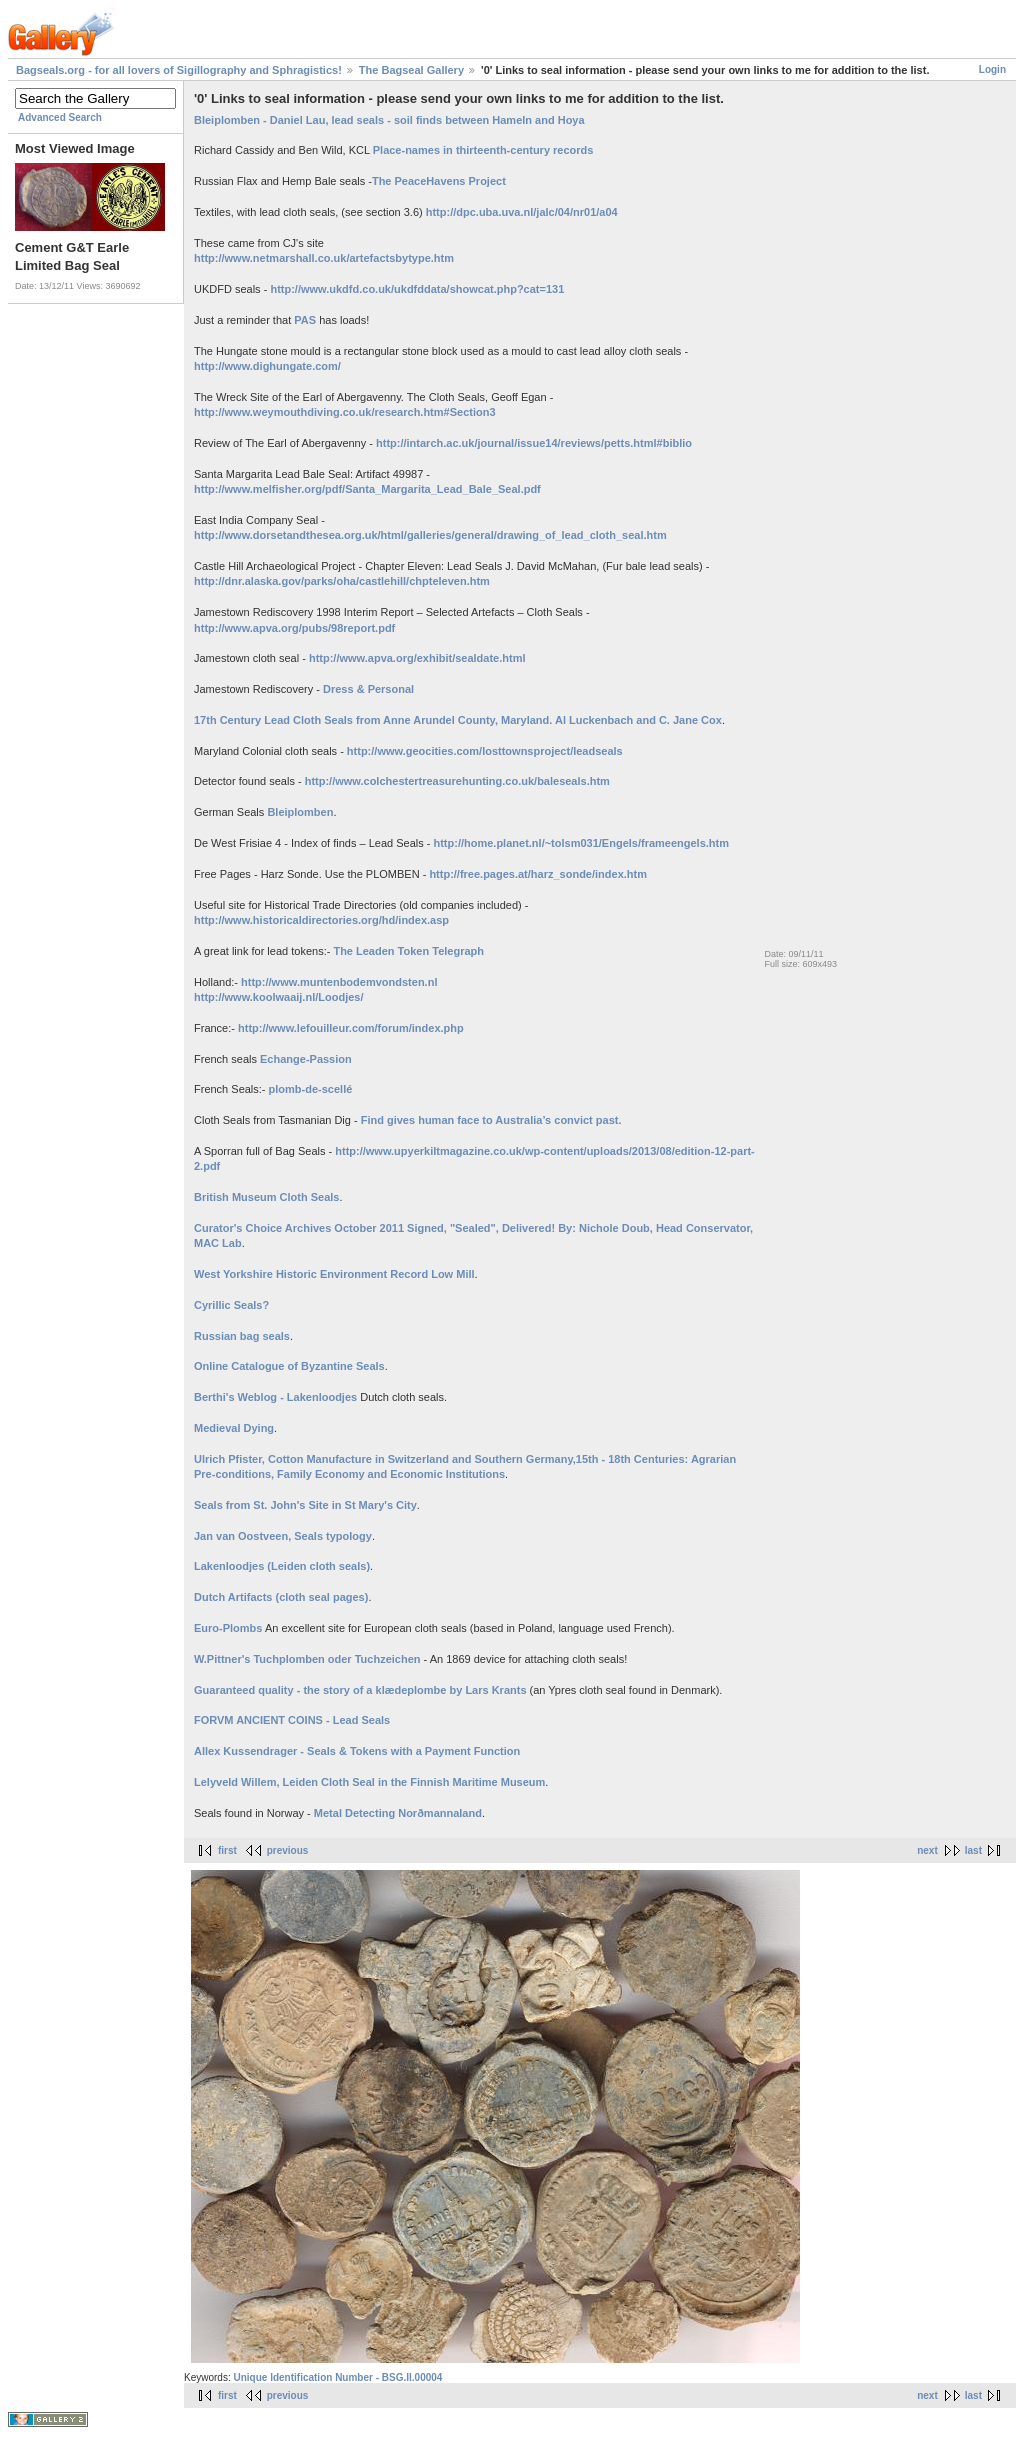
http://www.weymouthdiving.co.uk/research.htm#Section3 (345, 412)
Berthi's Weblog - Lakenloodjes (275, 1397)
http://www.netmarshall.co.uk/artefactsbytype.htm (324, 258)
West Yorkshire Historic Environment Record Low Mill (334, 1274)
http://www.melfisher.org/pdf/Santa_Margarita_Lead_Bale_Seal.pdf (367, 489)
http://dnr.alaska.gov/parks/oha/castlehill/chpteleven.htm (342, 581)
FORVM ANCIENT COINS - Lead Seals (292, 1720)
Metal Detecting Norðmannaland (398, 1813)
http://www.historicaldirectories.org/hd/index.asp (321, 920)
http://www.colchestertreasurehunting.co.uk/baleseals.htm (457, 781)
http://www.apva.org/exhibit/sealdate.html (417, 658)
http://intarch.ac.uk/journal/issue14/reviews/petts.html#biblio (534, 443)
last (973, 1850)
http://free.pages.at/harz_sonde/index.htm (538, 874)
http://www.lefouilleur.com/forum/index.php (351, 1028)
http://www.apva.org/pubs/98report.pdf (294, 628)
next (927, 1850)
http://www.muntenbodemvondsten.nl (339, 982)
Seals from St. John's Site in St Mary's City (305, 1505)
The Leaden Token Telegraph (407, 951)
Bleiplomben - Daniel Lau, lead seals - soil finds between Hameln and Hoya (389, 120)
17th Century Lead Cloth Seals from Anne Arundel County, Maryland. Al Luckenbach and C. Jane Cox (458, 720)
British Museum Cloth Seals (266, 1197)
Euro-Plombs (228, 1628)
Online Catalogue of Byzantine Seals (289, 1366)
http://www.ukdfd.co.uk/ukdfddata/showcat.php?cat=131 (417, 289)
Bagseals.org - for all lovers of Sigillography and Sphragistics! (179, 70)
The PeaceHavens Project (439, 181)
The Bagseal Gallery (411, 70)
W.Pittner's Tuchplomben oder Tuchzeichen (307, 1659)
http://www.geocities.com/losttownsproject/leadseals (485, 751)
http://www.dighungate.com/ (267, 366)
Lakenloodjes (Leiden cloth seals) (282, 1566)
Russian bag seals (242, 1336)
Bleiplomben (300, 812)
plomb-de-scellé (311, 1089)
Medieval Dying (234, 1428)
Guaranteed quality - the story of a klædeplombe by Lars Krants (362, 1690)
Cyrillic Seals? (231, 1305)
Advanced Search (60, 117)
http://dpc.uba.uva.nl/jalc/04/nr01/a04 (522, 212)
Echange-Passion (306, 1059)
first (227, 1850)
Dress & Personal (368, 689)
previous (288, 1850)
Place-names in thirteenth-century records (483, 150)
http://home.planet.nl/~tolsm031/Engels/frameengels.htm (581, 843)
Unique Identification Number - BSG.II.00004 (337, 2377)
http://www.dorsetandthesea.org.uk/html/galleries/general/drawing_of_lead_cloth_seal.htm (430, 535)
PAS (305, 320)
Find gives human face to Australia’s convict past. (491, 1120)
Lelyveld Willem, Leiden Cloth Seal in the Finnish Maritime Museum (369, 1782)
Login (992, 69)
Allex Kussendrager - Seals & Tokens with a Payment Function (357, 1751)
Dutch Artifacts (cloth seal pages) (281, 1597)
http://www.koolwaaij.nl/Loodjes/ (279, 997)
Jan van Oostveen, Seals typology (283, 1536)
